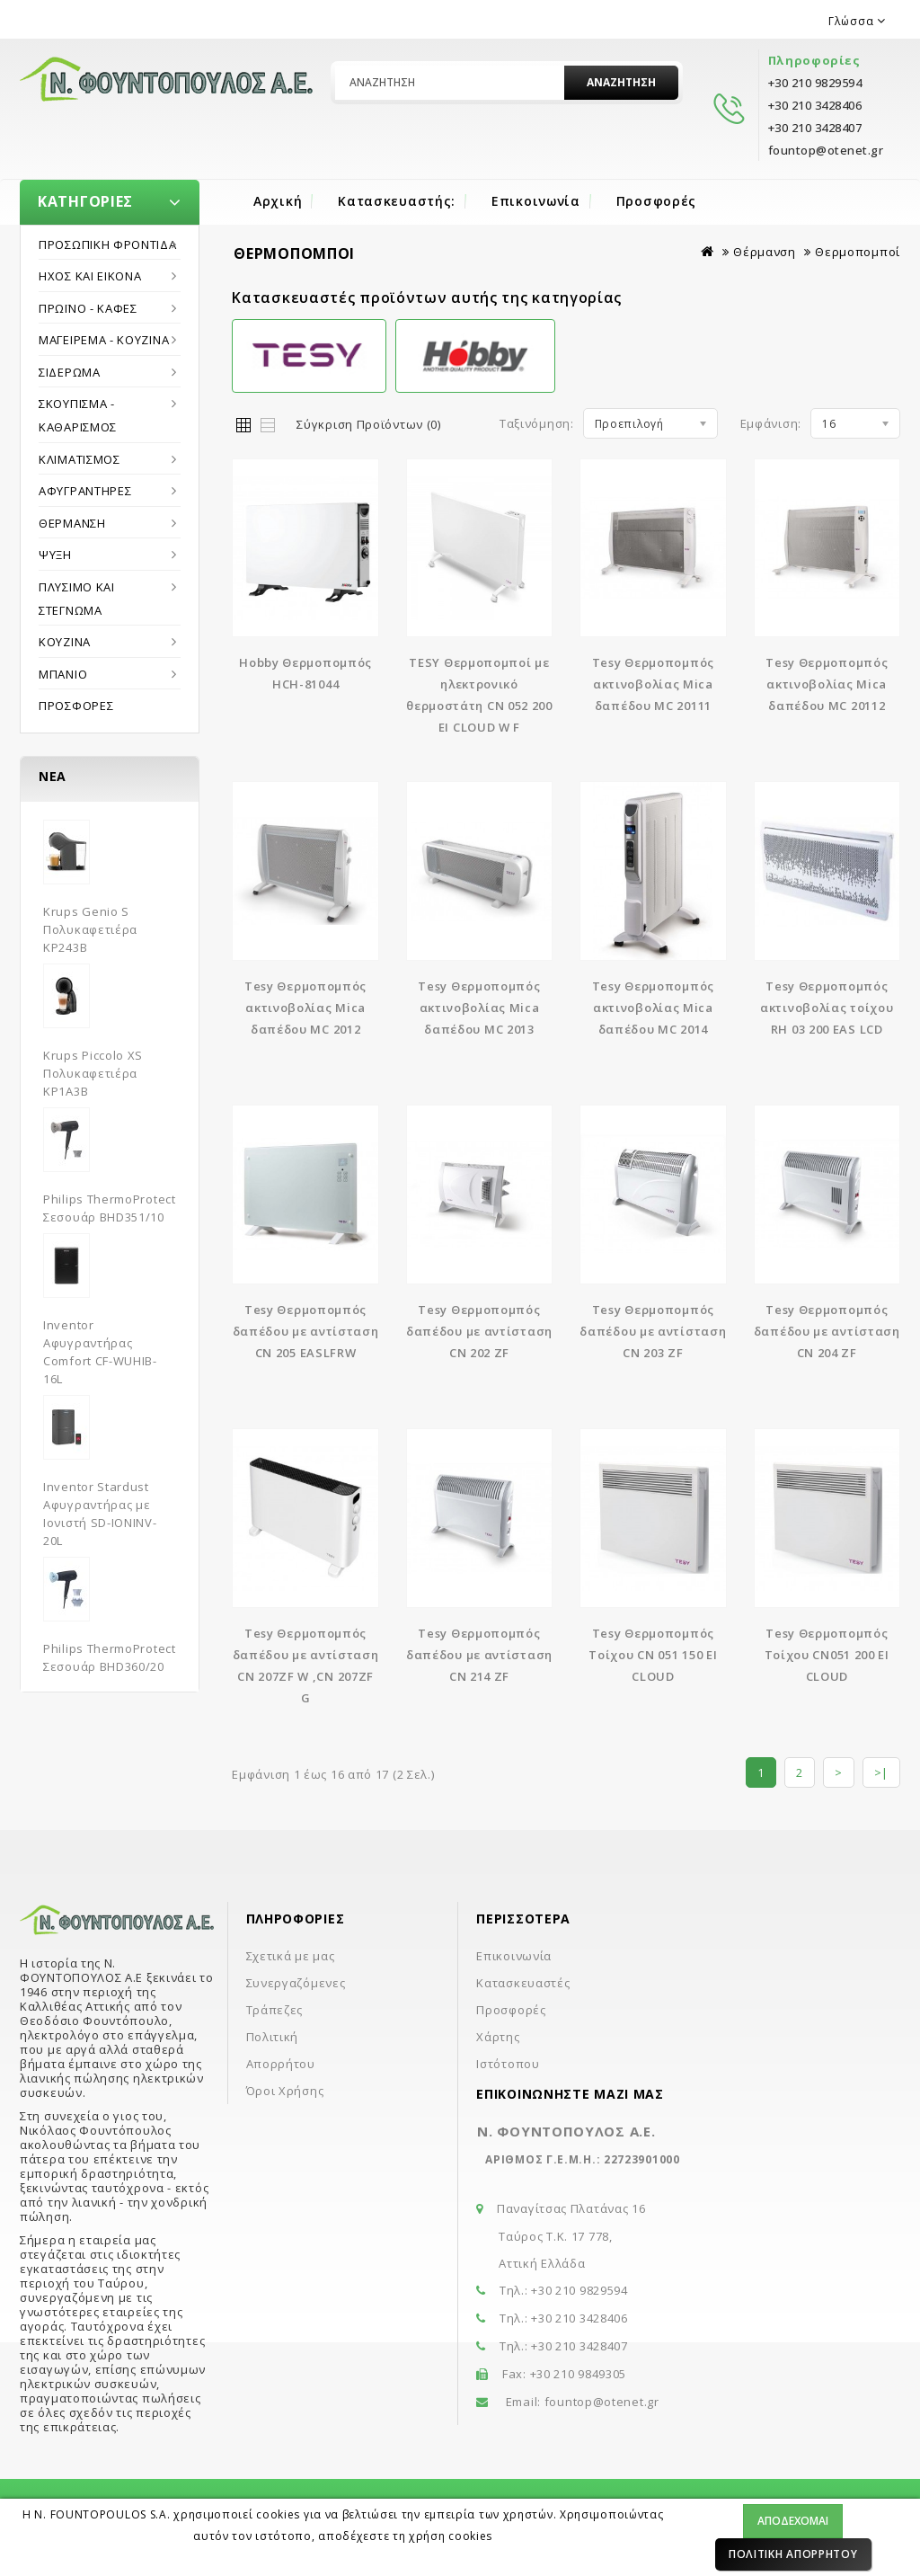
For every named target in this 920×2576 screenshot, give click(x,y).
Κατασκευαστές (523, 1983)
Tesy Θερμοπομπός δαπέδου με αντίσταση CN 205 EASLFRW (306, 1331)
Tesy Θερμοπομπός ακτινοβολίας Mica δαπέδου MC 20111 (653, 684)
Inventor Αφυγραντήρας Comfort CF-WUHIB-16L (100, 1352)
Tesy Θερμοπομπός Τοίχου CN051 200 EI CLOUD (827, 1654)
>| (881, 1772)
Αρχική (277, 200)
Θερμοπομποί (857, 252)
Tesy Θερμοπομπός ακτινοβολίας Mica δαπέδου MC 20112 (826, 684)
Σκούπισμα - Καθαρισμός (78, 415)
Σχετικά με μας (290, 1956)
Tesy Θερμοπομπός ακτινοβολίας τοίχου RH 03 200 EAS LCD (826, 1007)
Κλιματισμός (79, 459)
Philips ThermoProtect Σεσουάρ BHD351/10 (109, 1208)
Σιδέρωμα (70, 372)
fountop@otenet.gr (601, 2402)
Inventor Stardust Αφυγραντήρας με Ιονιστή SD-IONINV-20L (100, 1514)
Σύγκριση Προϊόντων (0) (368, 424)
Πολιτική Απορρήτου (793, 2554)
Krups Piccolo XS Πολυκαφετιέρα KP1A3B (93, 1073)
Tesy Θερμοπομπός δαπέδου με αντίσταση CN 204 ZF (827, 1331)
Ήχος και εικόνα (90, 276)
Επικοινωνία (535, 200)
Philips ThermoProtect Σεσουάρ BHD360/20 (109, 1657)
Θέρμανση (72, 523)
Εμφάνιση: (770, 423)
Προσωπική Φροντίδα (108, 244)
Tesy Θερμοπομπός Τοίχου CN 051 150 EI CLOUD (652, 1654)
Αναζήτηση (621, 82)
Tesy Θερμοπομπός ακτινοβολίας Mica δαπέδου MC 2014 (653, 1007)
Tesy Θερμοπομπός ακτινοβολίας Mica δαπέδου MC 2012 (305, 1007)
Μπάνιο (63, 674)
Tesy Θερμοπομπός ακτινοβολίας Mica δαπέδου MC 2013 (479, 1007)
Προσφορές (656, 200)
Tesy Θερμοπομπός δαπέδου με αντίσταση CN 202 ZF (479, 1331)
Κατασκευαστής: (397, 200)
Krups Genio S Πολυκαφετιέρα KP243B (90, 929)
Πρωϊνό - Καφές (88, 308)
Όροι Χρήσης (285, 2091)
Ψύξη (55, 554)
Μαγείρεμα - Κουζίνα (104, 340)
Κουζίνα (65, 642)
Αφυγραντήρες (85, 491)
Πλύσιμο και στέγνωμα (77, 598)
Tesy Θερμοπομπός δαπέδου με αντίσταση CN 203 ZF (652, 1331)
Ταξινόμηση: (537, 423)
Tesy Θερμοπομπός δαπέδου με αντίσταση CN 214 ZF (479, 1654)
